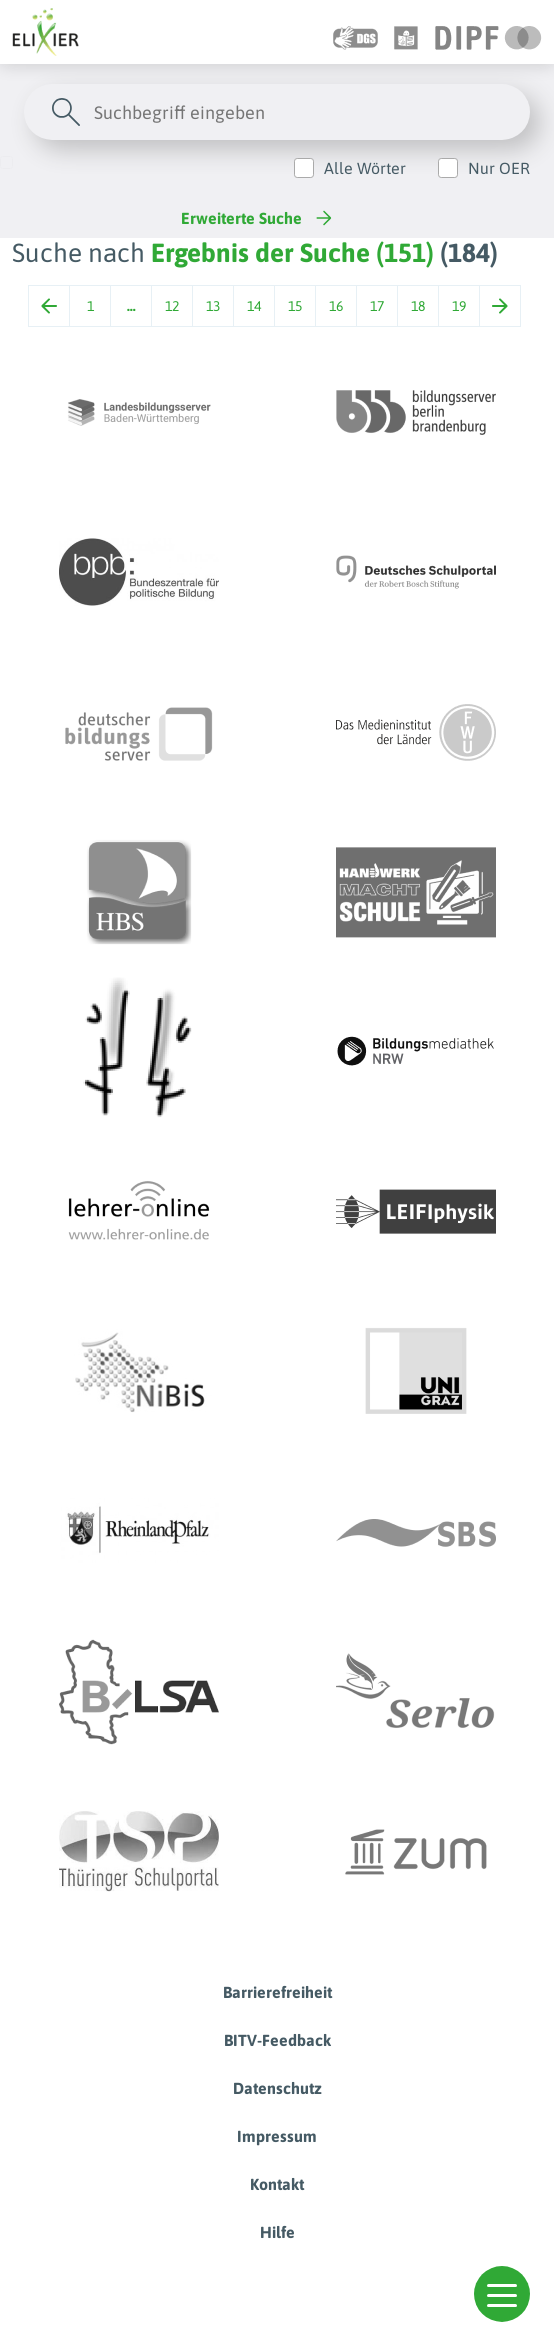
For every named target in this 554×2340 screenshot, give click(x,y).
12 (172, 306)
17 (377, 306)
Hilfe (277, 2232)
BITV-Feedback (277, 2040)
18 (418, 306)
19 (459, 306)
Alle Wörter (365, 168)
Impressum (277, 2136)
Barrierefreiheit (277, 1992)
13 (213, 306)
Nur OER (499, 168)
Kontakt (277, 2184)
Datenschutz (277, 2088)
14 (254, 306)
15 (295, 306)
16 (336, 306)
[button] (502, 2294)
